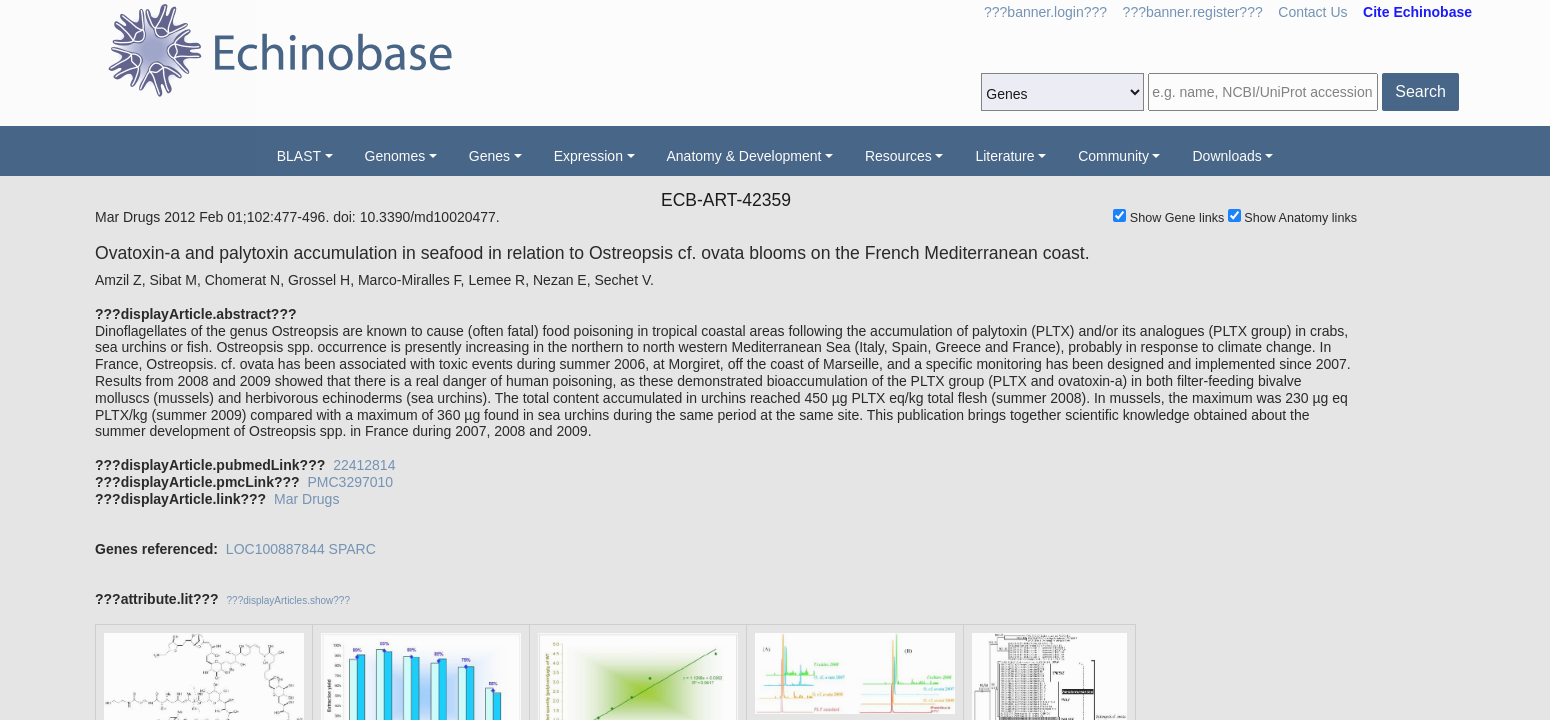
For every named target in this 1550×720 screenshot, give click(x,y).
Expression (588, 156)
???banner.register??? (1193, 12)
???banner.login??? (1045, 12)
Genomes (395, 156)
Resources (898, 156)
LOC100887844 (275, 549)
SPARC (352, 549)
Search (1420, 91)
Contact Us (1312, 12)
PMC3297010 (350, 482)
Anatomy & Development (744, 156)
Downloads (1226, 156)
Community (1113, 156)
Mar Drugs (306, 499)
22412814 (364, 465)
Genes (489, 156)
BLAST (299, 156)
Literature (1004, 156)
